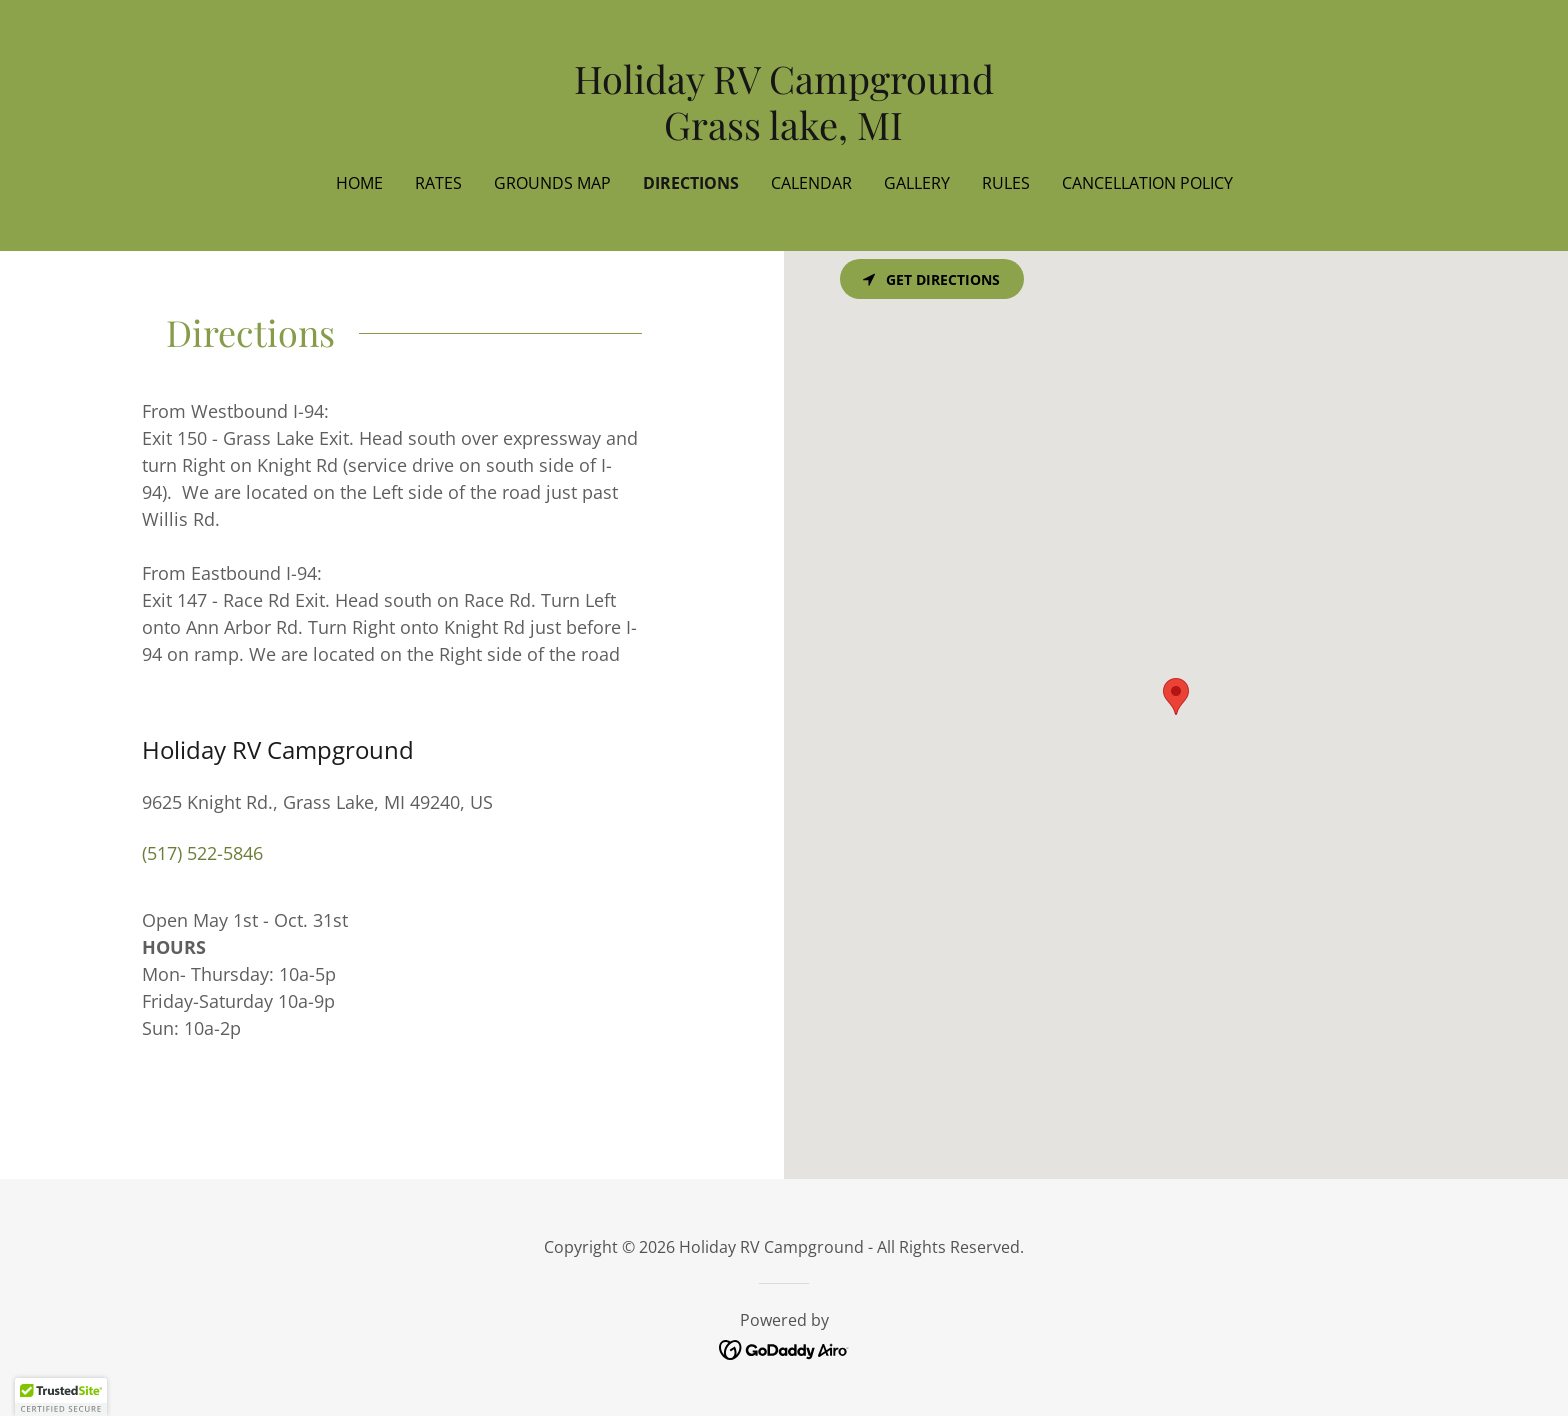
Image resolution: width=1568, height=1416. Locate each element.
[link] (784, 133)
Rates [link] (438, 183)
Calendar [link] (811, 183)
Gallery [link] (917, 183)
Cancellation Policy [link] (1147, 183)
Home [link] (359, 183)
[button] (61, 1397)
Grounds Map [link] (552, 183)
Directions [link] (691, 183)
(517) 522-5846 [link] (202, 853)
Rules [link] (1006, 183)
